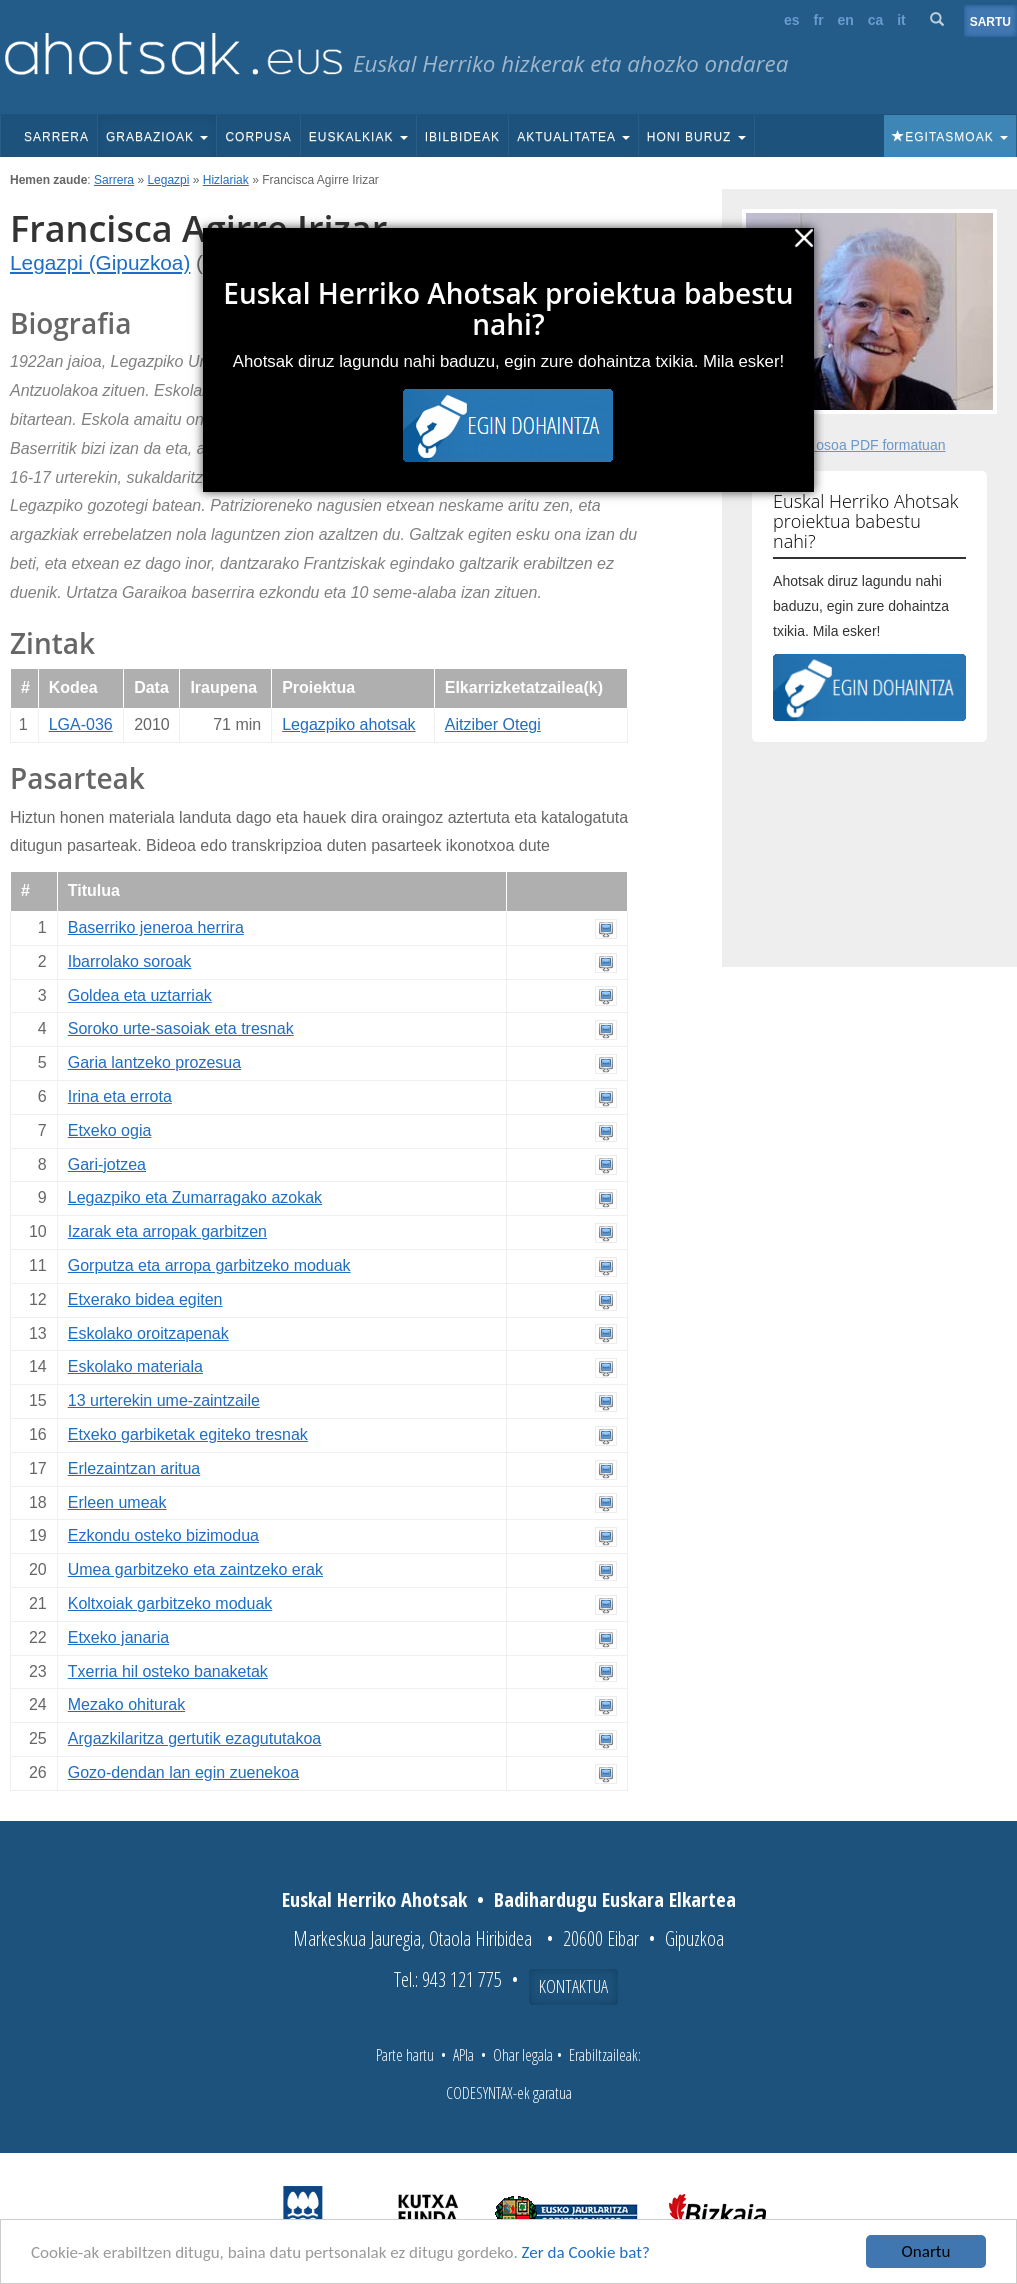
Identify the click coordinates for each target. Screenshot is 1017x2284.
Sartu (990, 22)
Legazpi (168, 180)
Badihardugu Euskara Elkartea (615, 1899)
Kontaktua (573, 1986)
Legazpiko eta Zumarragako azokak (195, 1197)
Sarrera (56, 137)
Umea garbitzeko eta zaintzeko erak (195, 1569)
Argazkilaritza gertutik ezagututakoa (194, 1738)
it (901, 20)
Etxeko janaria (118, 1637)
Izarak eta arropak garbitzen (167, 1231)
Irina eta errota (120, 1096)
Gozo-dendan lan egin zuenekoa (183, 1772)
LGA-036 (81, 724)
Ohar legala (523, 2055)
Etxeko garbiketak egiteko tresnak (188, 1434)
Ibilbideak (462, 137)
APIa (463, 2055)
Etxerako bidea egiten (145, 1299)
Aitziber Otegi (493, 724)
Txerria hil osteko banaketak (168, 1671)
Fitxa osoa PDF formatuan (863, 445)
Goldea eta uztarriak (140, 995)
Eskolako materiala (135, 1366)
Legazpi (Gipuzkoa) (100, 262)
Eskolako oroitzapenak (148, 1333)
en (846, 20)
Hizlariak (226, 180)
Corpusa (258, 137)
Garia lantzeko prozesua (154, 1062)
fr (818, 20)
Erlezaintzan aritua (134, 1468)
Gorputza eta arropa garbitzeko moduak (209, 1265)
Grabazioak (157, 137)
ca (876, 20)
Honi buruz (696, 137)
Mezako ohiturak (126, 1704)
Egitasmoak (950, 137)
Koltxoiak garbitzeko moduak (170, 1603)
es (792, 20)
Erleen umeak (117, 1502)
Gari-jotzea (107, 1164)
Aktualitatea (573, 137)
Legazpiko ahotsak (348, 724)
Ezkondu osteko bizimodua (163, 1535)
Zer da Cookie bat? (586, 2253)
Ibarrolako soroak (130, 961)
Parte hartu (405, 2055)
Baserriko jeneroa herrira (156, 927)
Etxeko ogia (110, 1130)
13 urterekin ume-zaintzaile (164, 1400)
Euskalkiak (358, 137)
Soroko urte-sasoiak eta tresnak (181, 1028)
